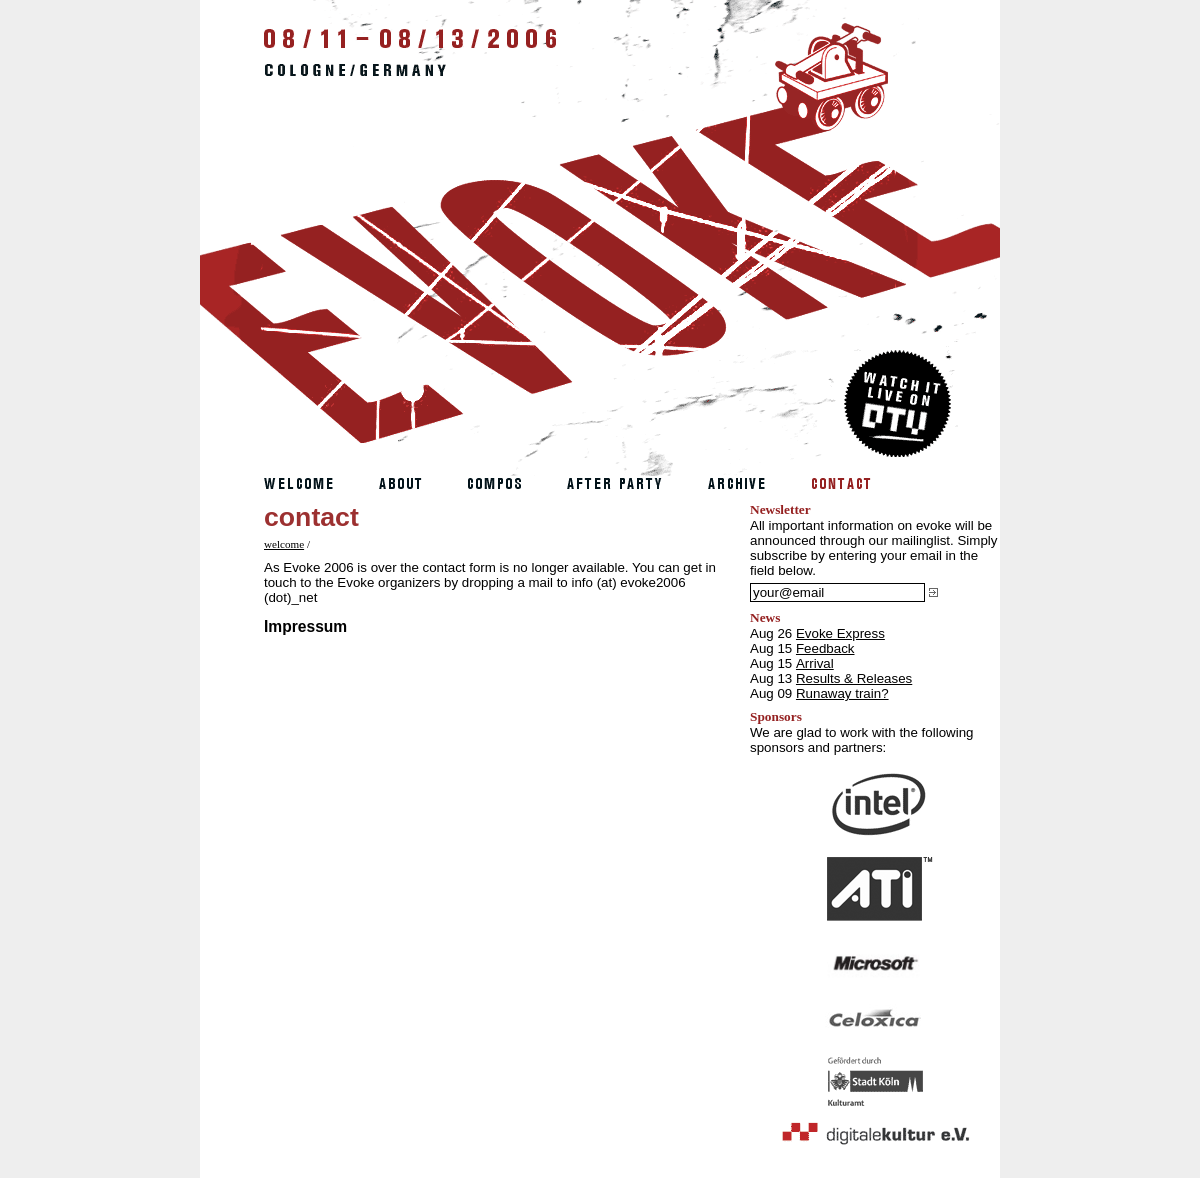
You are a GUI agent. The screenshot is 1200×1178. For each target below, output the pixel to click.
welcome (284, 544)
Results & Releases (854, 678)
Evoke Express (840, 633)
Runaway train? (842, 693)
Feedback (825, 648)
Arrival (815, 663)
